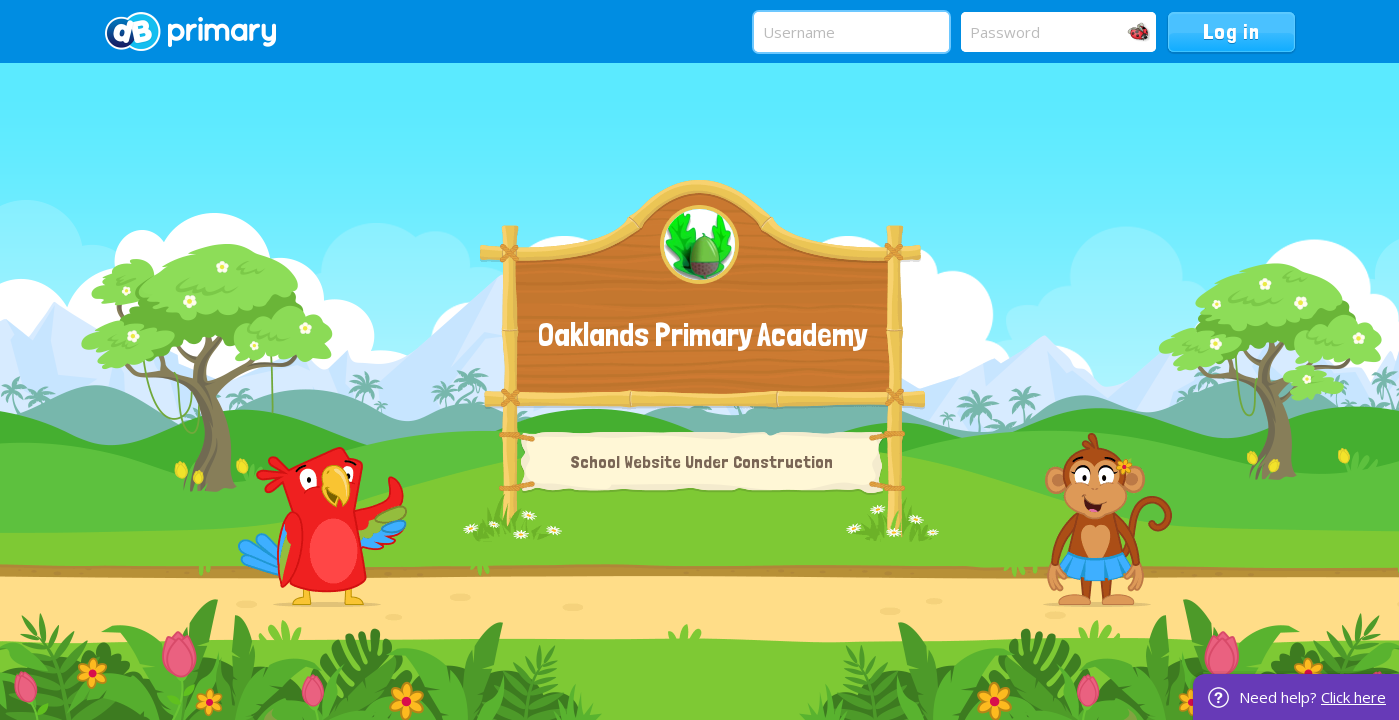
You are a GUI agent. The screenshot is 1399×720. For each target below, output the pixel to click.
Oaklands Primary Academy (703, 335)
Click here (1353, 697)
